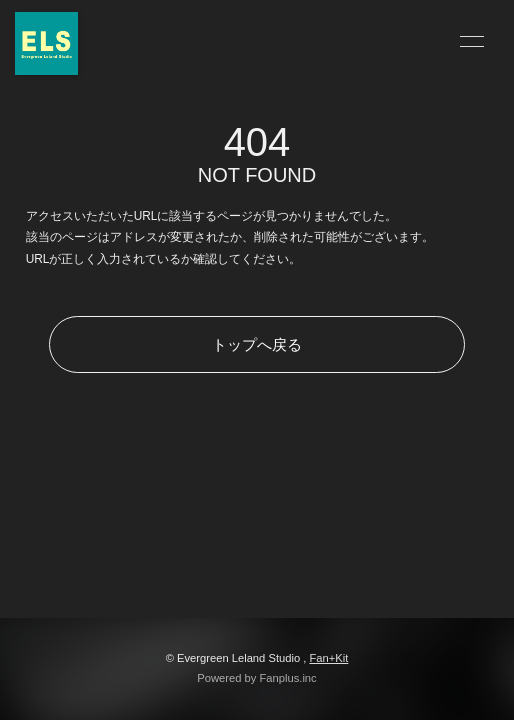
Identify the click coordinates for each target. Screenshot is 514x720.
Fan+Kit (328, 658)
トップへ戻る (257, 344)
